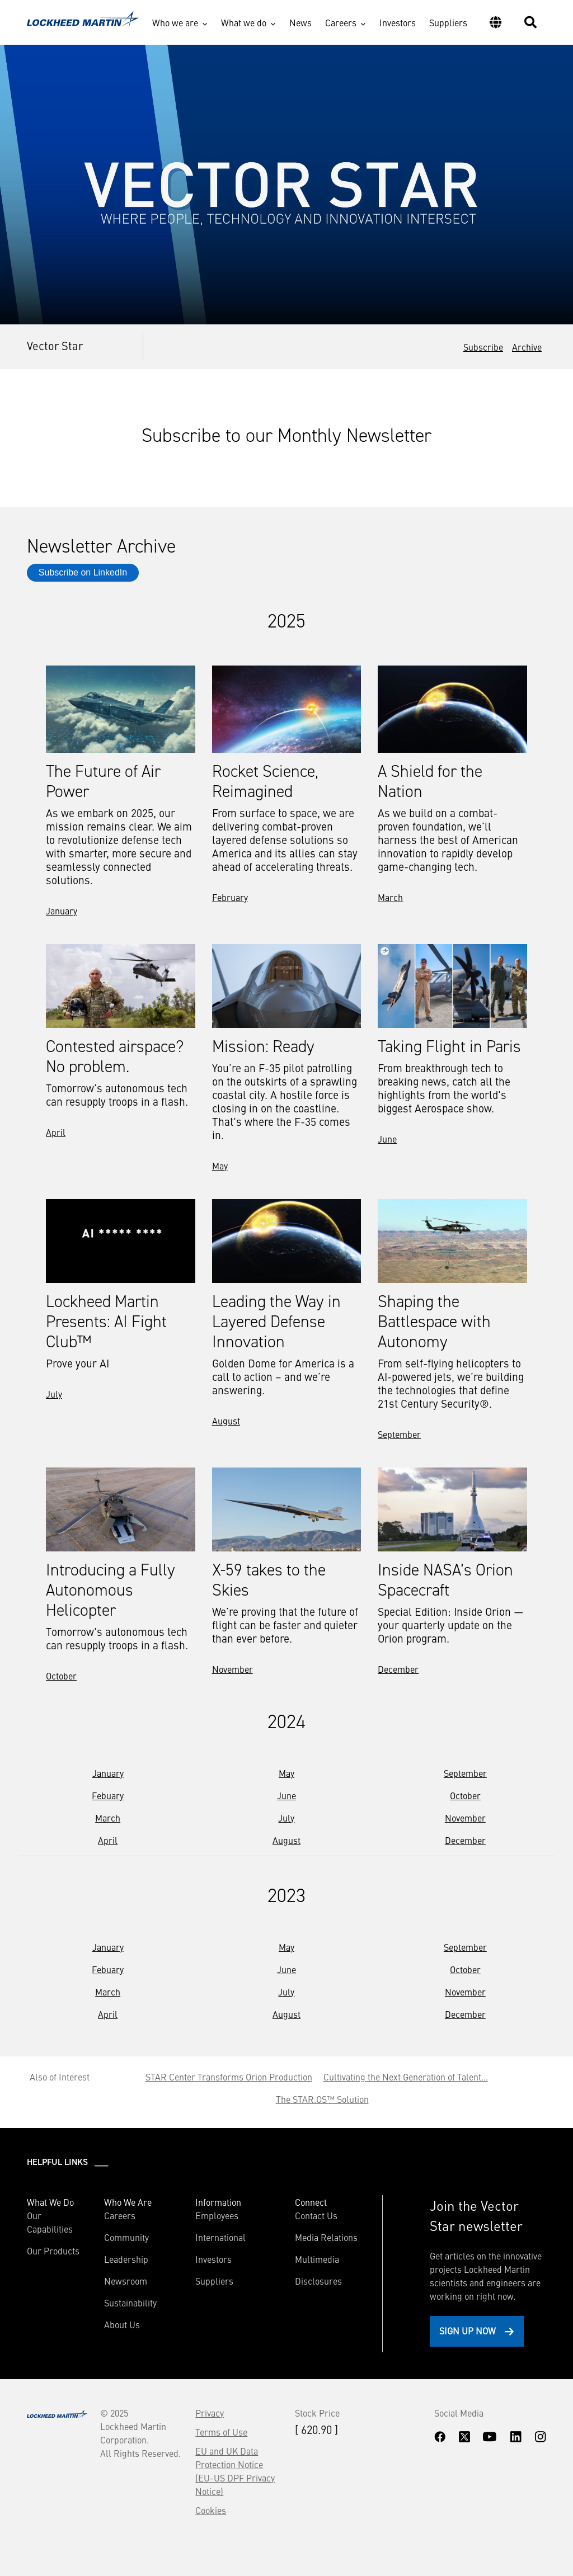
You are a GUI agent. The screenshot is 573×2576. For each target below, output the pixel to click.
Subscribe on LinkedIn (83, 572)
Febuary (108, 1795)
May (220, 1165)
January (61, 910)
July (54, 1394)
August (226, 1420)
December (398, 1669)
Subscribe (483, 347)
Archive (527, 347)
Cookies (210, 2510)
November (232, 1669)
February (230, 897)
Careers (340, 22)
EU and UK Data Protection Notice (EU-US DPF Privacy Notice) (235, 2471)
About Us (122, 2324)
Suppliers (448, 22)
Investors (397, 22)
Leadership (126, 2259)
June (387, 1139)
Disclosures (318, 2281)
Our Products (53, 2250)
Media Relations (326, 2237)
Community (126, 2237)
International (220, 2237)
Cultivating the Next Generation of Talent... (405, 2076)
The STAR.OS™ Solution (322, 2099)
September (399, 1434)
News (300, 22)
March (390, 897)
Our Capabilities (50, 2222)
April (55, 1132)
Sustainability (130, 2302)
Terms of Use (221, 2432)
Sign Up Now (467, 2330)
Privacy (209, 2413)
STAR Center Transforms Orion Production (228, 2076)
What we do (243, 22)
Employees (216, 2215)
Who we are (175, 22)
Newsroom (125, 2281)
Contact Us (316, 2215)
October (61, 1675)
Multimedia (317, 2259)
